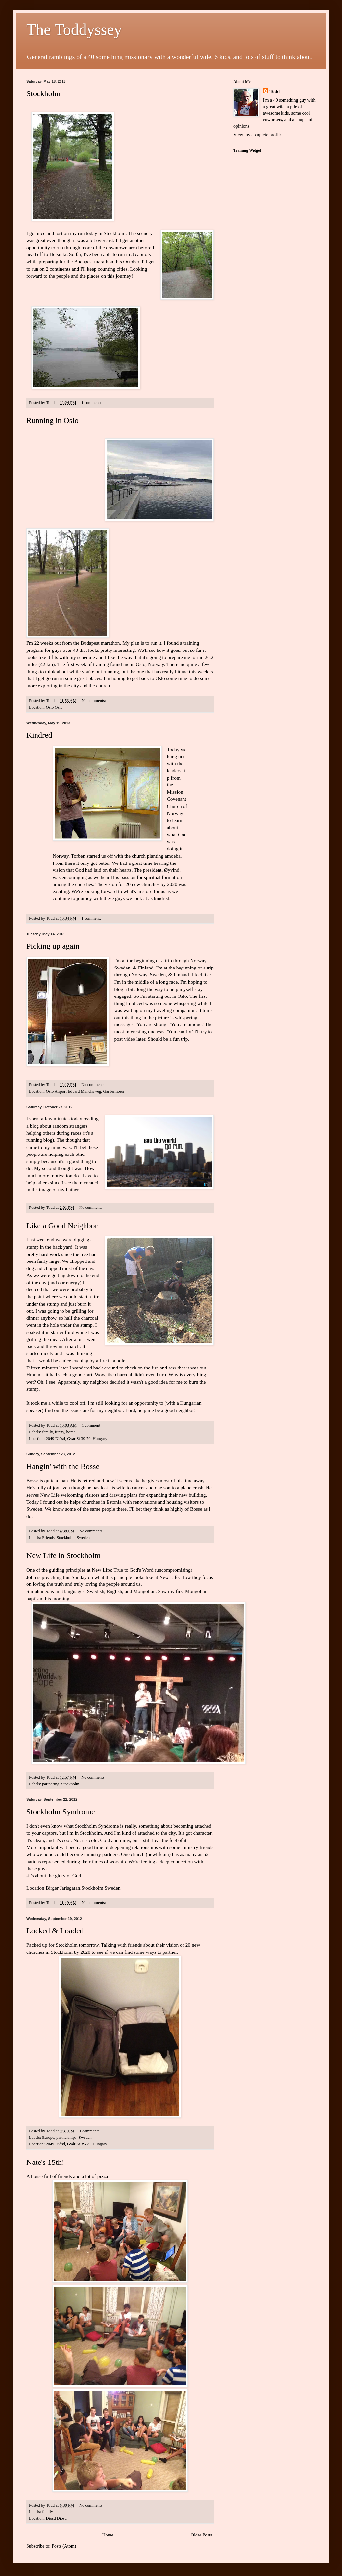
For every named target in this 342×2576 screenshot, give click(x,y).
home (70, 1432)
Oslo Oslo (54, 707)
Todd (275, 91)
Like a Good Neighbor (62, 1225)
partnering (50, 1784)
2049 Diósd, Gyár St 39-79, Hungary (76, 1438)
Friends (48, 1537)
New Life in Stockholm (63, 1555)
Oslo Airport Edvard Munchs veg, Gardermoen (85, 1091)
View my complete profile (257, 134)
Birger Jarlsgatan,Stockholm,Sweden (83, 1888)
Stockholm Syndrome (60, 1811)
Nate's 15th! (45, 2162)
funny (59, 1432)
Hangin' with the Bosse (62, 1466)
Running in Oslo (52, 420)
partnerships (66, 2137)
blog (35, 1126)
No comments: (94, 700)
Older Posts (201, 2535)
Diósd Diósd (56, 2518)
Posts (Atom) (64, 2546)
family (47, 1432)
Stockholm (43, 93)
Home (107, 2535)
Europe (48, 2137)
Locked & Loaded (55, 1930)
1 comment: (91, 402)
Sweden (83, 1537)
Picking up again (52, 946)
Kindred (39, 735)
